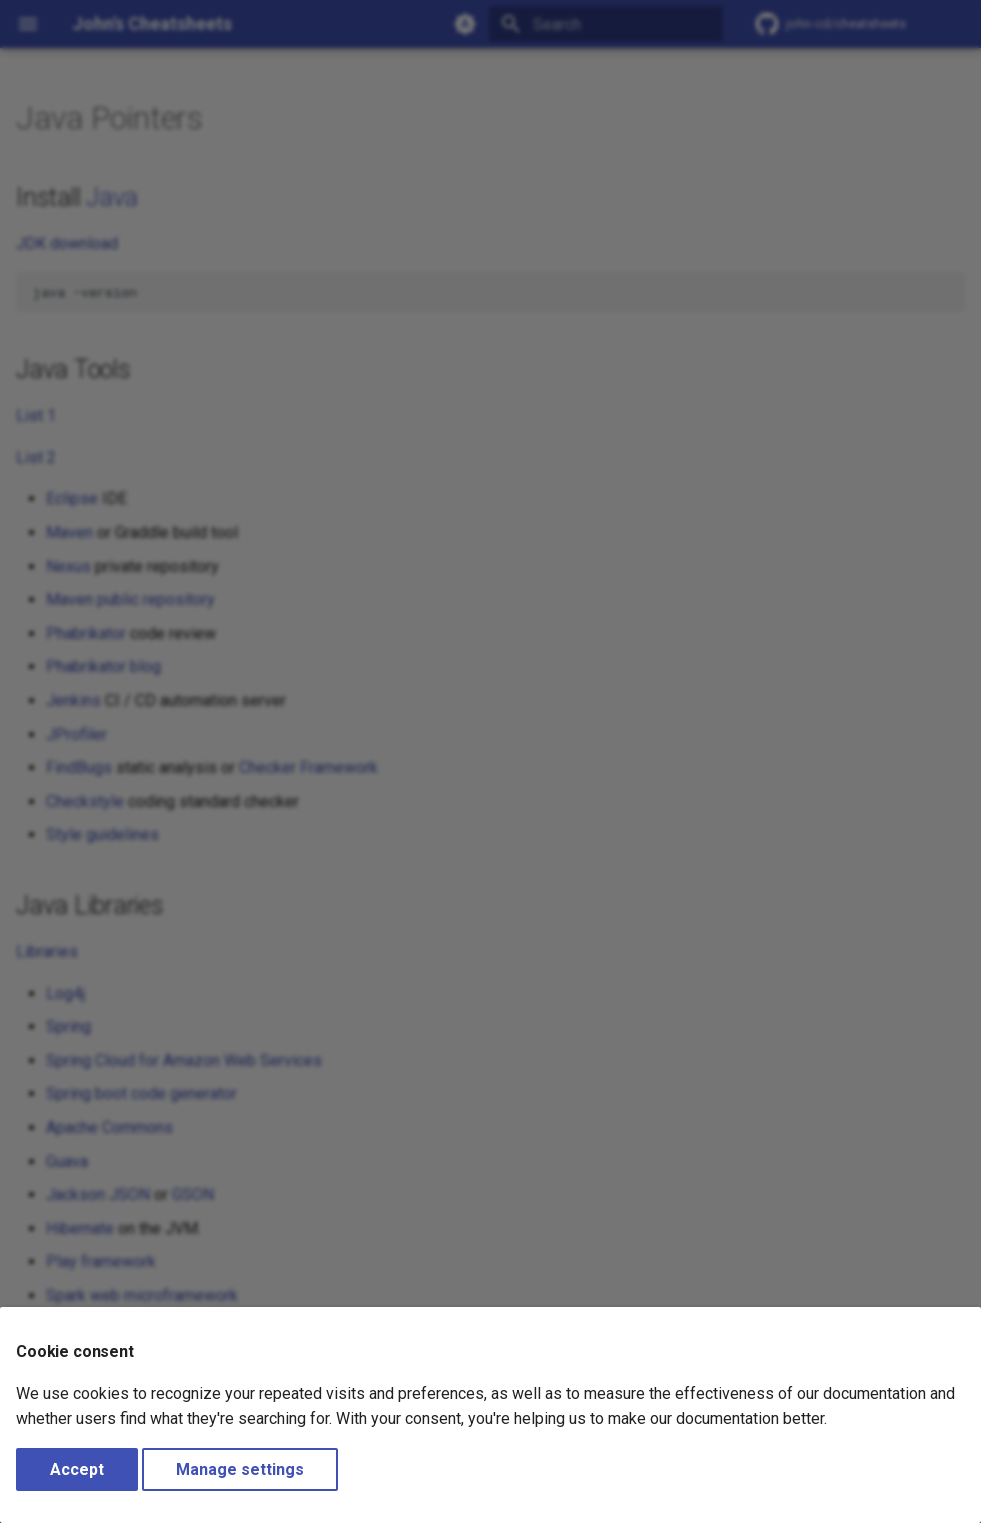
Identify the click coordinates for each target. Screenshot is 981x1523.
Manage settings (240, 1469)
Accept (77, 1469)
